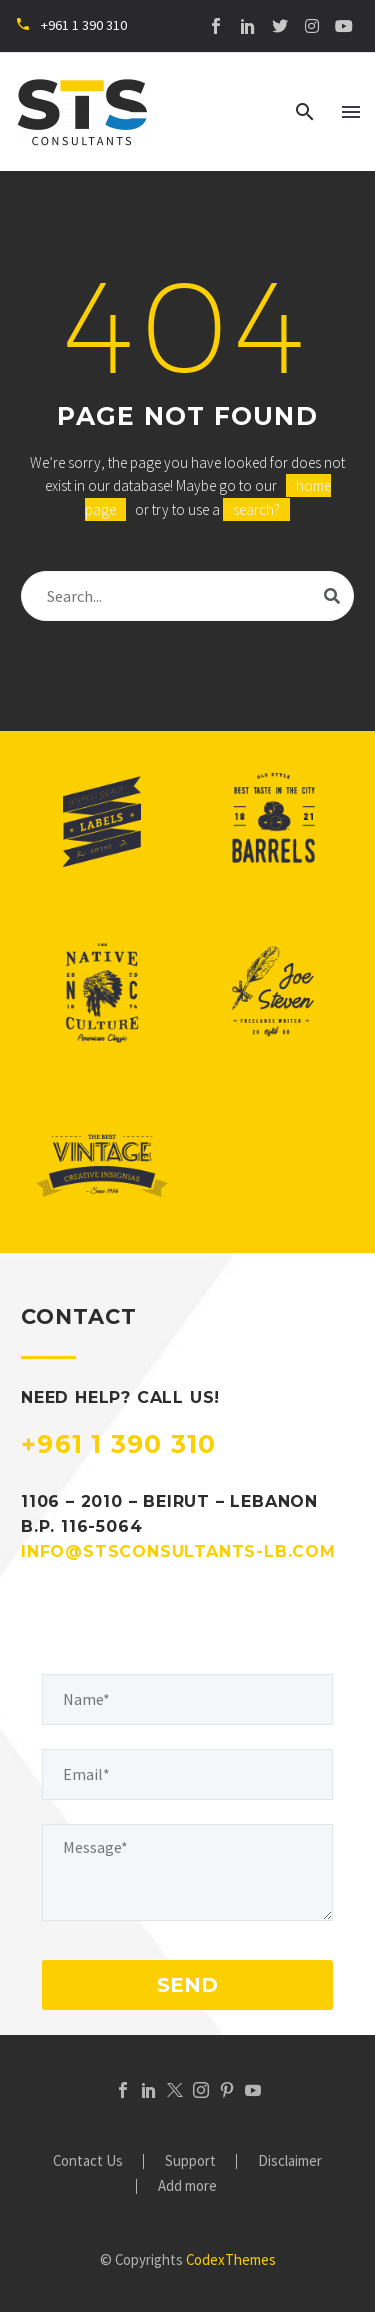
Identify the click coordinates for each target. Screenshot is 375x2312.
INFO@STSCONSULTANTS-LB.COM (178, 1551)
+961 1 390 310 (119, 1444)
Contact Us (88, 2161)
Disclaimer (290, 2161)
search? (256, 509)
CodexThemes (231, 2259)
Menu (351, 112)
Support (190, 2161)
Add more (187, 2186)
